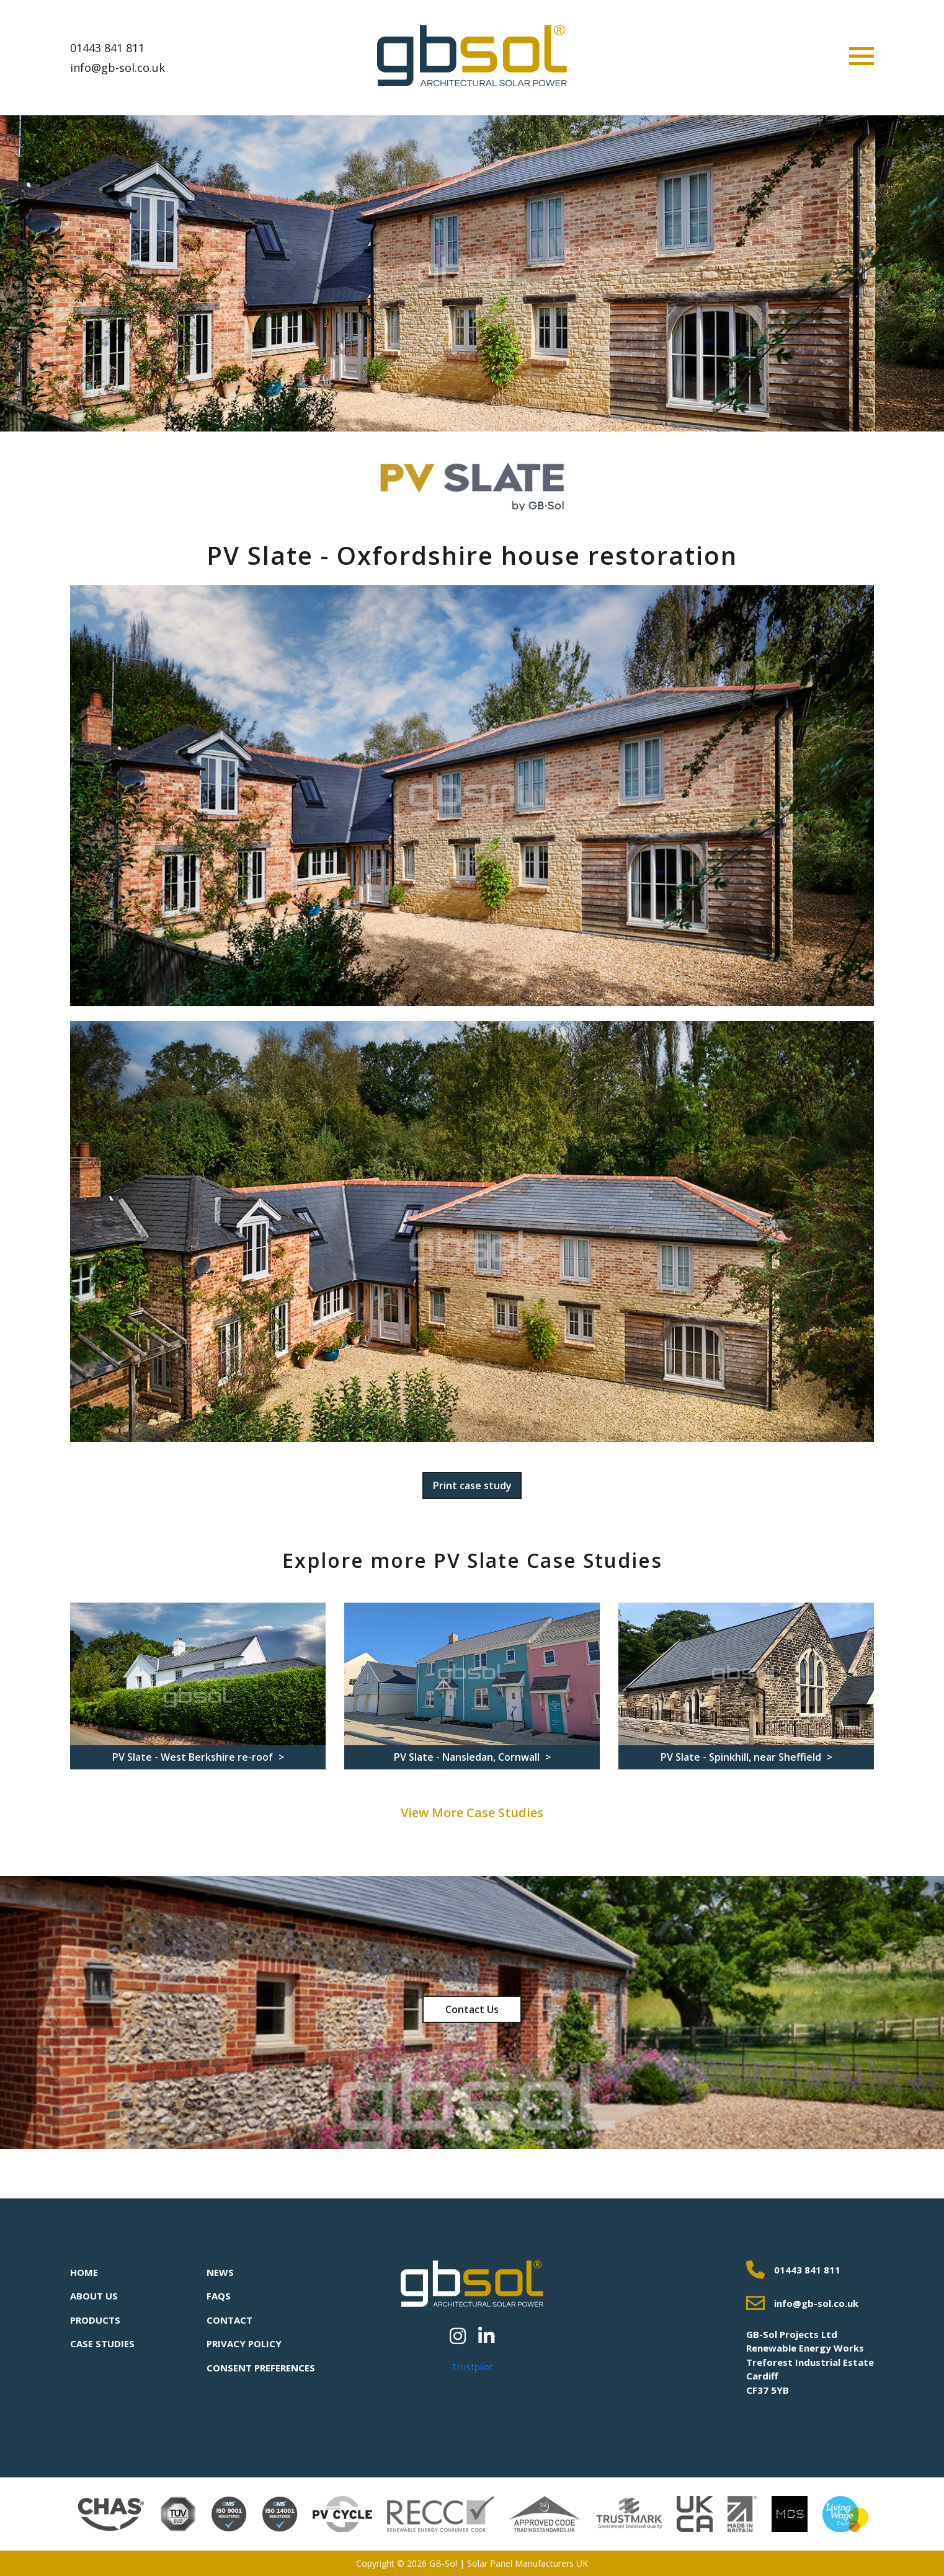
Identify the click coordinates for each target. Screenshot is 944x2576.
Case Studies (102, 2343)
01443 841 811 (107, 47)
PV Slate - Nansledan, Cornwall (468, 1757)
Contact (229, 2320)
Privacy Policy (244, 2343)
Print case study (472, 1485)
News (220, 2272)
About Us (94, 2296)
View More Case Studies (472, 1812)
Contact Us (472, 2009)
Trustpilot (472, 2366)
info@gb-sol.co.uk (117, 67)
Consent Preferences (261, 2367)
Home (84, 2272)
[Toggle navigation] (861, 55)
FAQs (219, 2296)
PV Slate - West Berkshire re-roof (193, 1757)
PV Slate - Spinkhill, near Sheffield (742, 1757)
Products (95, 2320)
